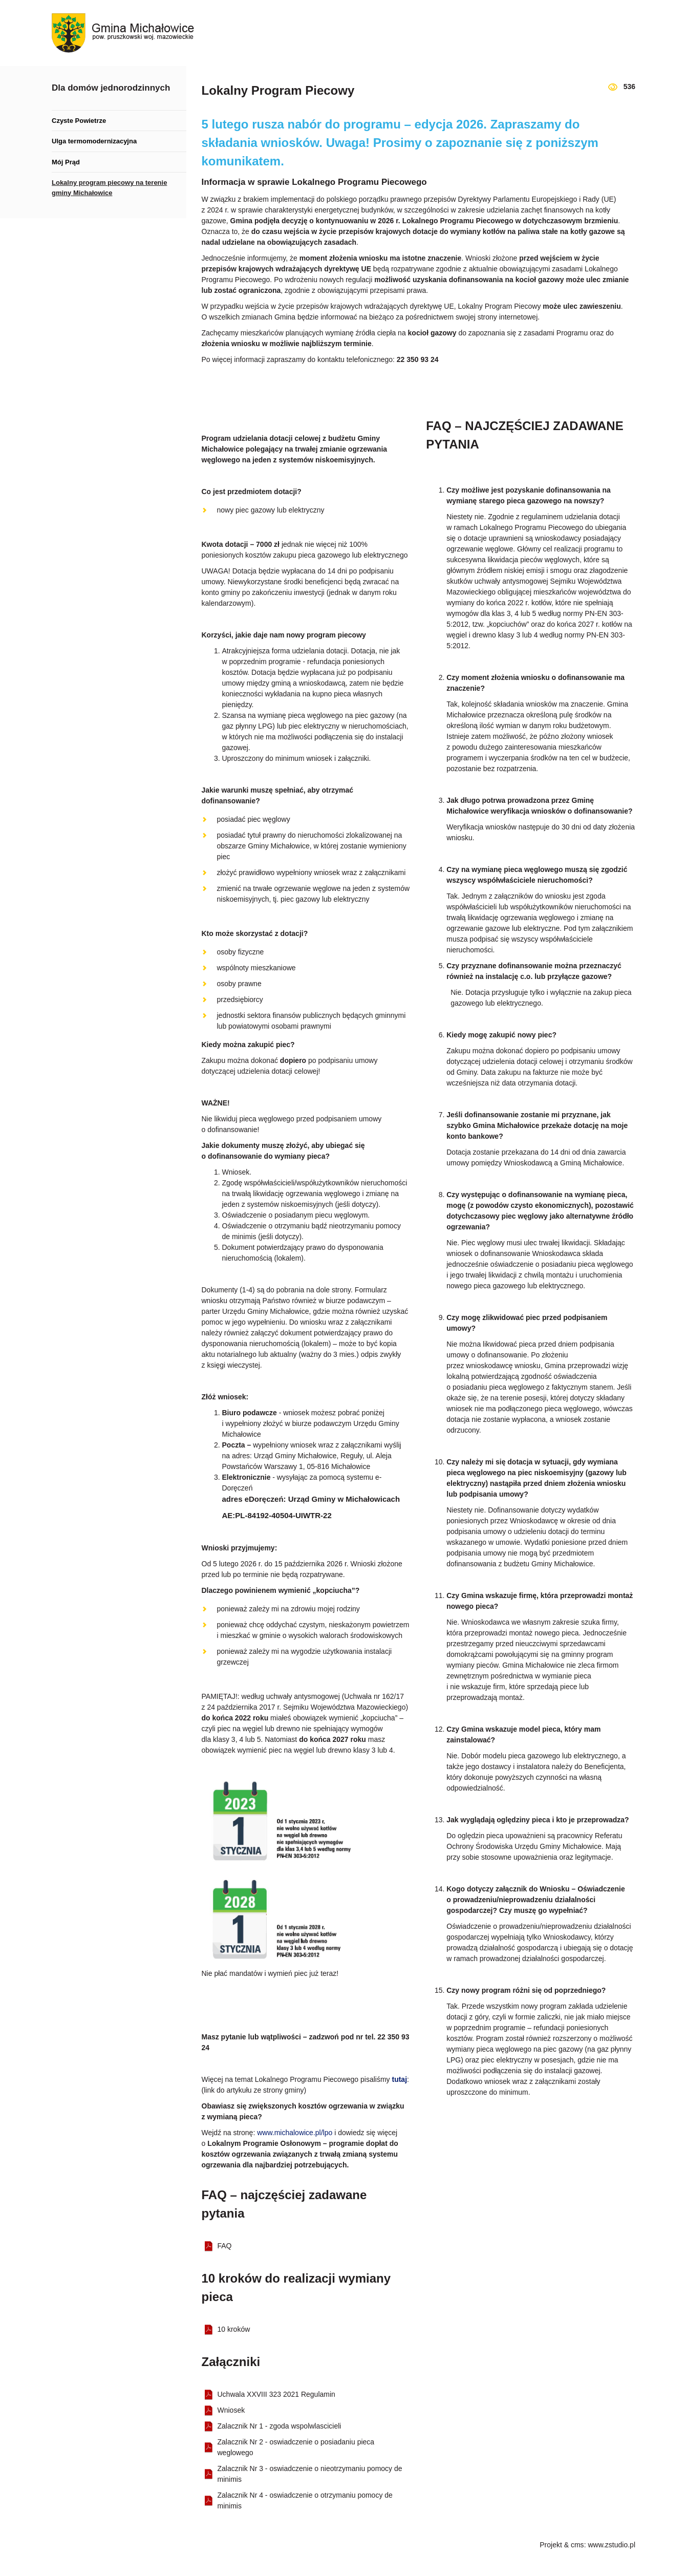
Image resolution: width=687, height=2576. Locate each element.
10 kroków (234, 2329)
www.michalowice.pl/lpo (294, 2132)
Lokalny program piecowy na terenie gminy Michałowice (109, 188)
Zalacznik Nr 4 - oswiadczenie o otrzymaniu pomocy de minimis (305, 2500)
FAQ (225, 2246)
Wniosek (231, 2410)
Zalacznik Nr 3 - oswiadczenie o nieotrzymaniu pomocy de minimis (310, 2473)
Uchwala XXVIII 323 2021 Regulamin (276, 2394)
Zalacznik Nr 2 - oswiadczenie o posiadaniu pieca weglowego (296, 2447)
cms (577, 2545)
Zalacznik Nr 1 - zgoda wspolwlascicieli (279, 2426)
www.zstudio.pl (611, 2545)
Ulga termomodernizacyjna (94, 141)
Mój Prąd (66, 162)
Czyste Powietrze (79, 120)
